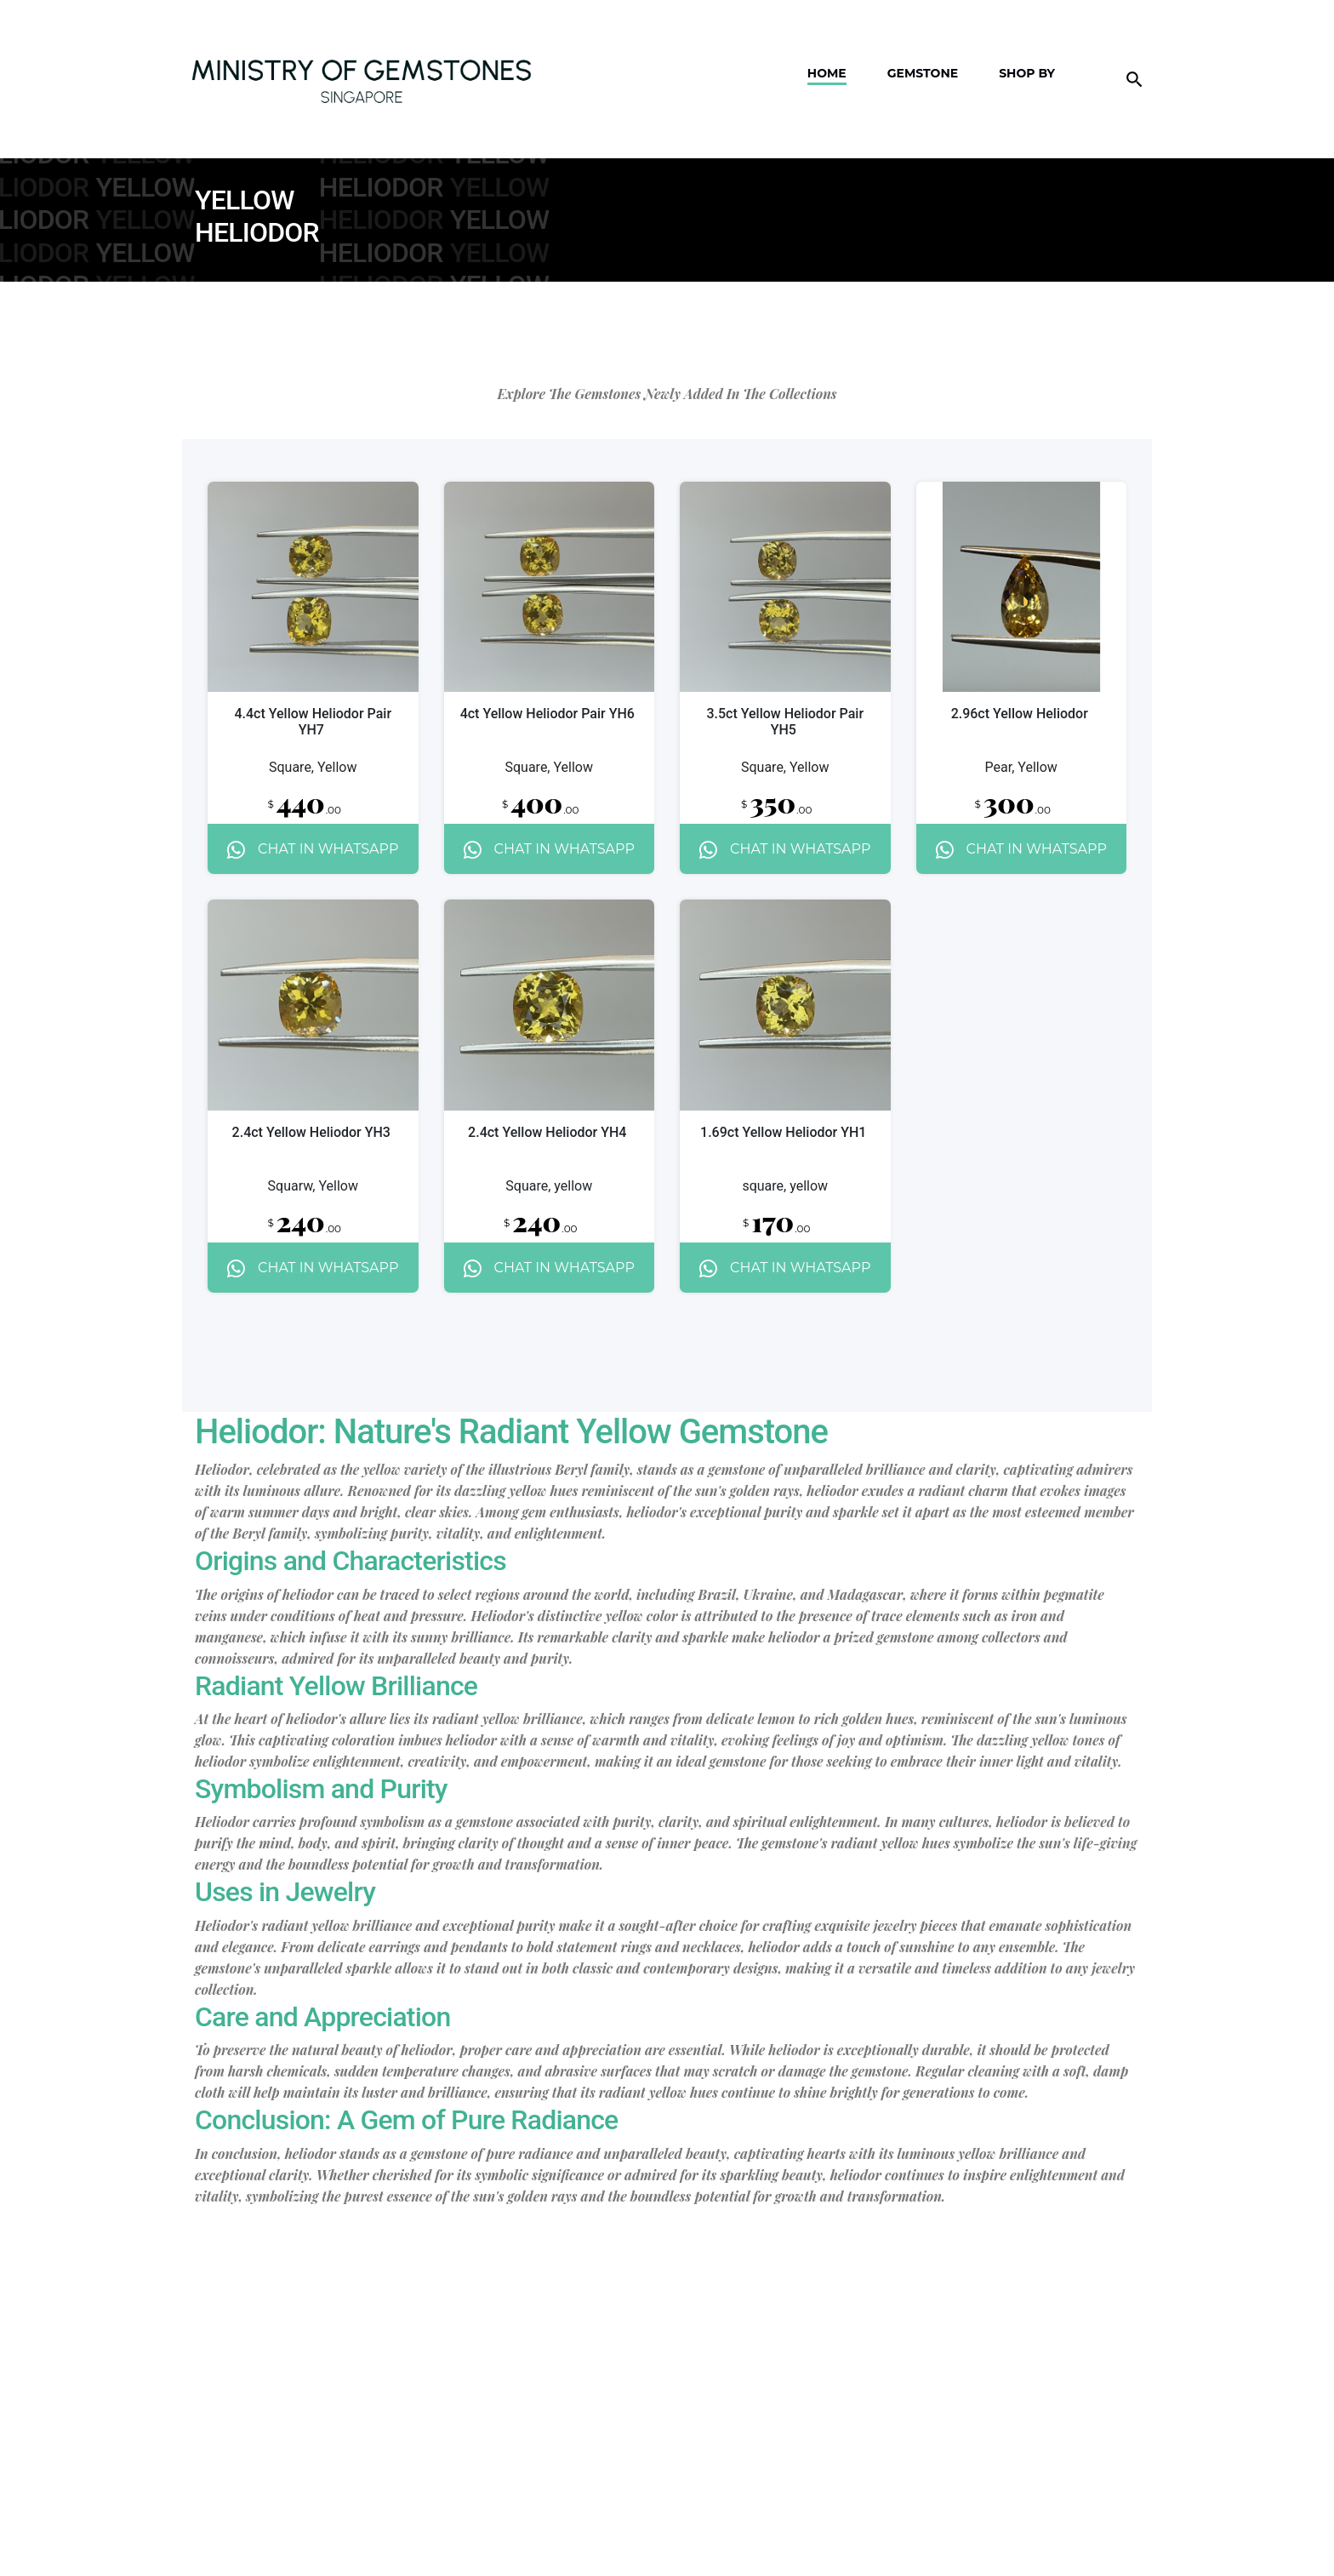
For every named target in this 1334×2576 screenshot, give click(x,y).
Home (827, 51)
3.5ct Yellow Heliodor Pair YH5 (785, 721)
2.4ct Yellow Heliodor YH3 (311, 1132)
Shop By (1027, 51)
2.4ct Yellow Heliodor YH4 (547, 1132)
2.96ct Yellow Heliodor (1019, 713)
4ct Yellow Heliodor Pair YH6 (547, 713)
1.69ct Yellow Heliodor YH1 (783, 1132)
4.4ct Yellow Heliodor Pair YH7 (312, 721)
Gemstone (922, 51)
